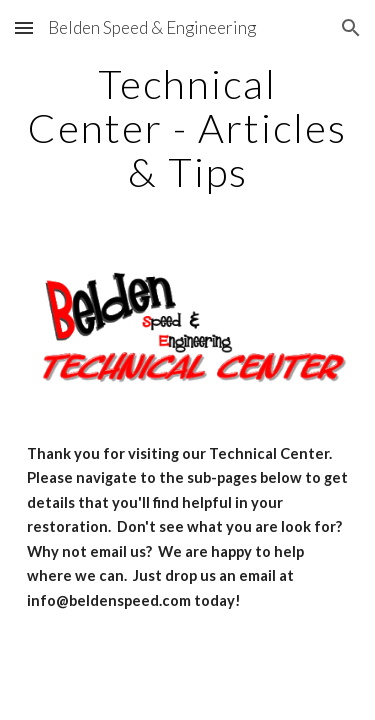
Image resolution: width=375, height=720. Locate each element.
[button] (24, 27)
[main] (188, 128)
